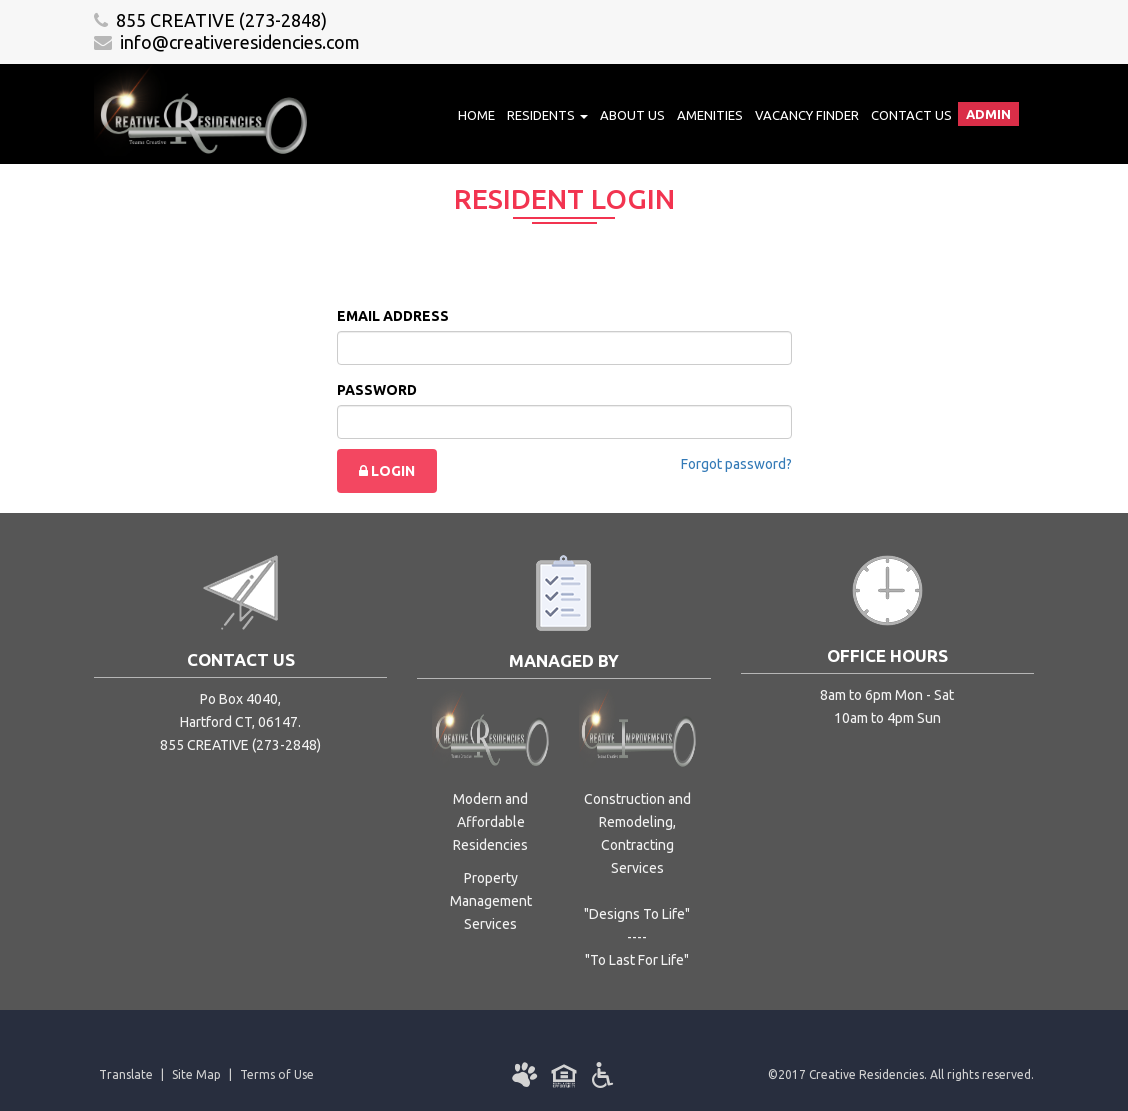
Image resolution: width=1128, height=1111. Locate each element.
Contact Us (911, 115)
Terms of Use (277, 1074)
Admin (988, 114)
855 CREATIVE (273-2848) (210, 20)
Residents (547, 115)
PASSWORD (377, 390)
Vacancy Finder (807, 115)
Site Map (196, 1074)
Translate (126, 1074)
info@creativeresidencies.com (227, 42)
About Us (632, 115)
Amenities (710, 115)
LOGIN (387, 471)
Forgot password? (736, 464)
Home (476, 115)
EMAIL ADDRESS (393, 316)
